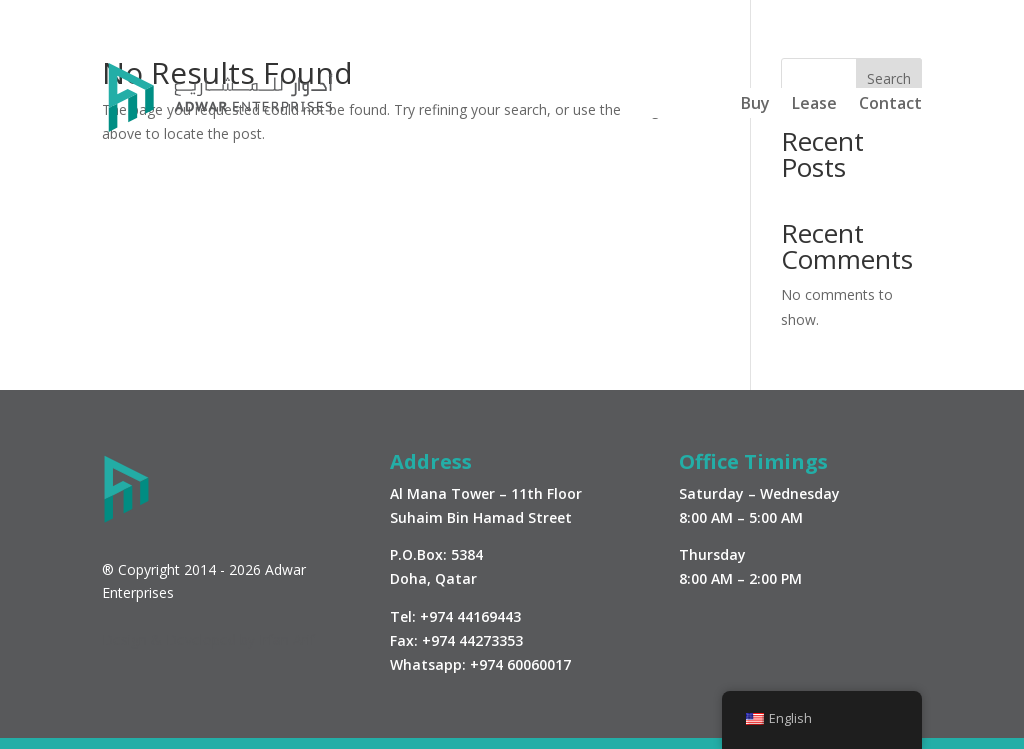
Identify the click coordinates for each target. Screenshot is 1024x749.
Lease (814, 105)
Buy (755, 105)
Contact (890, 105)
